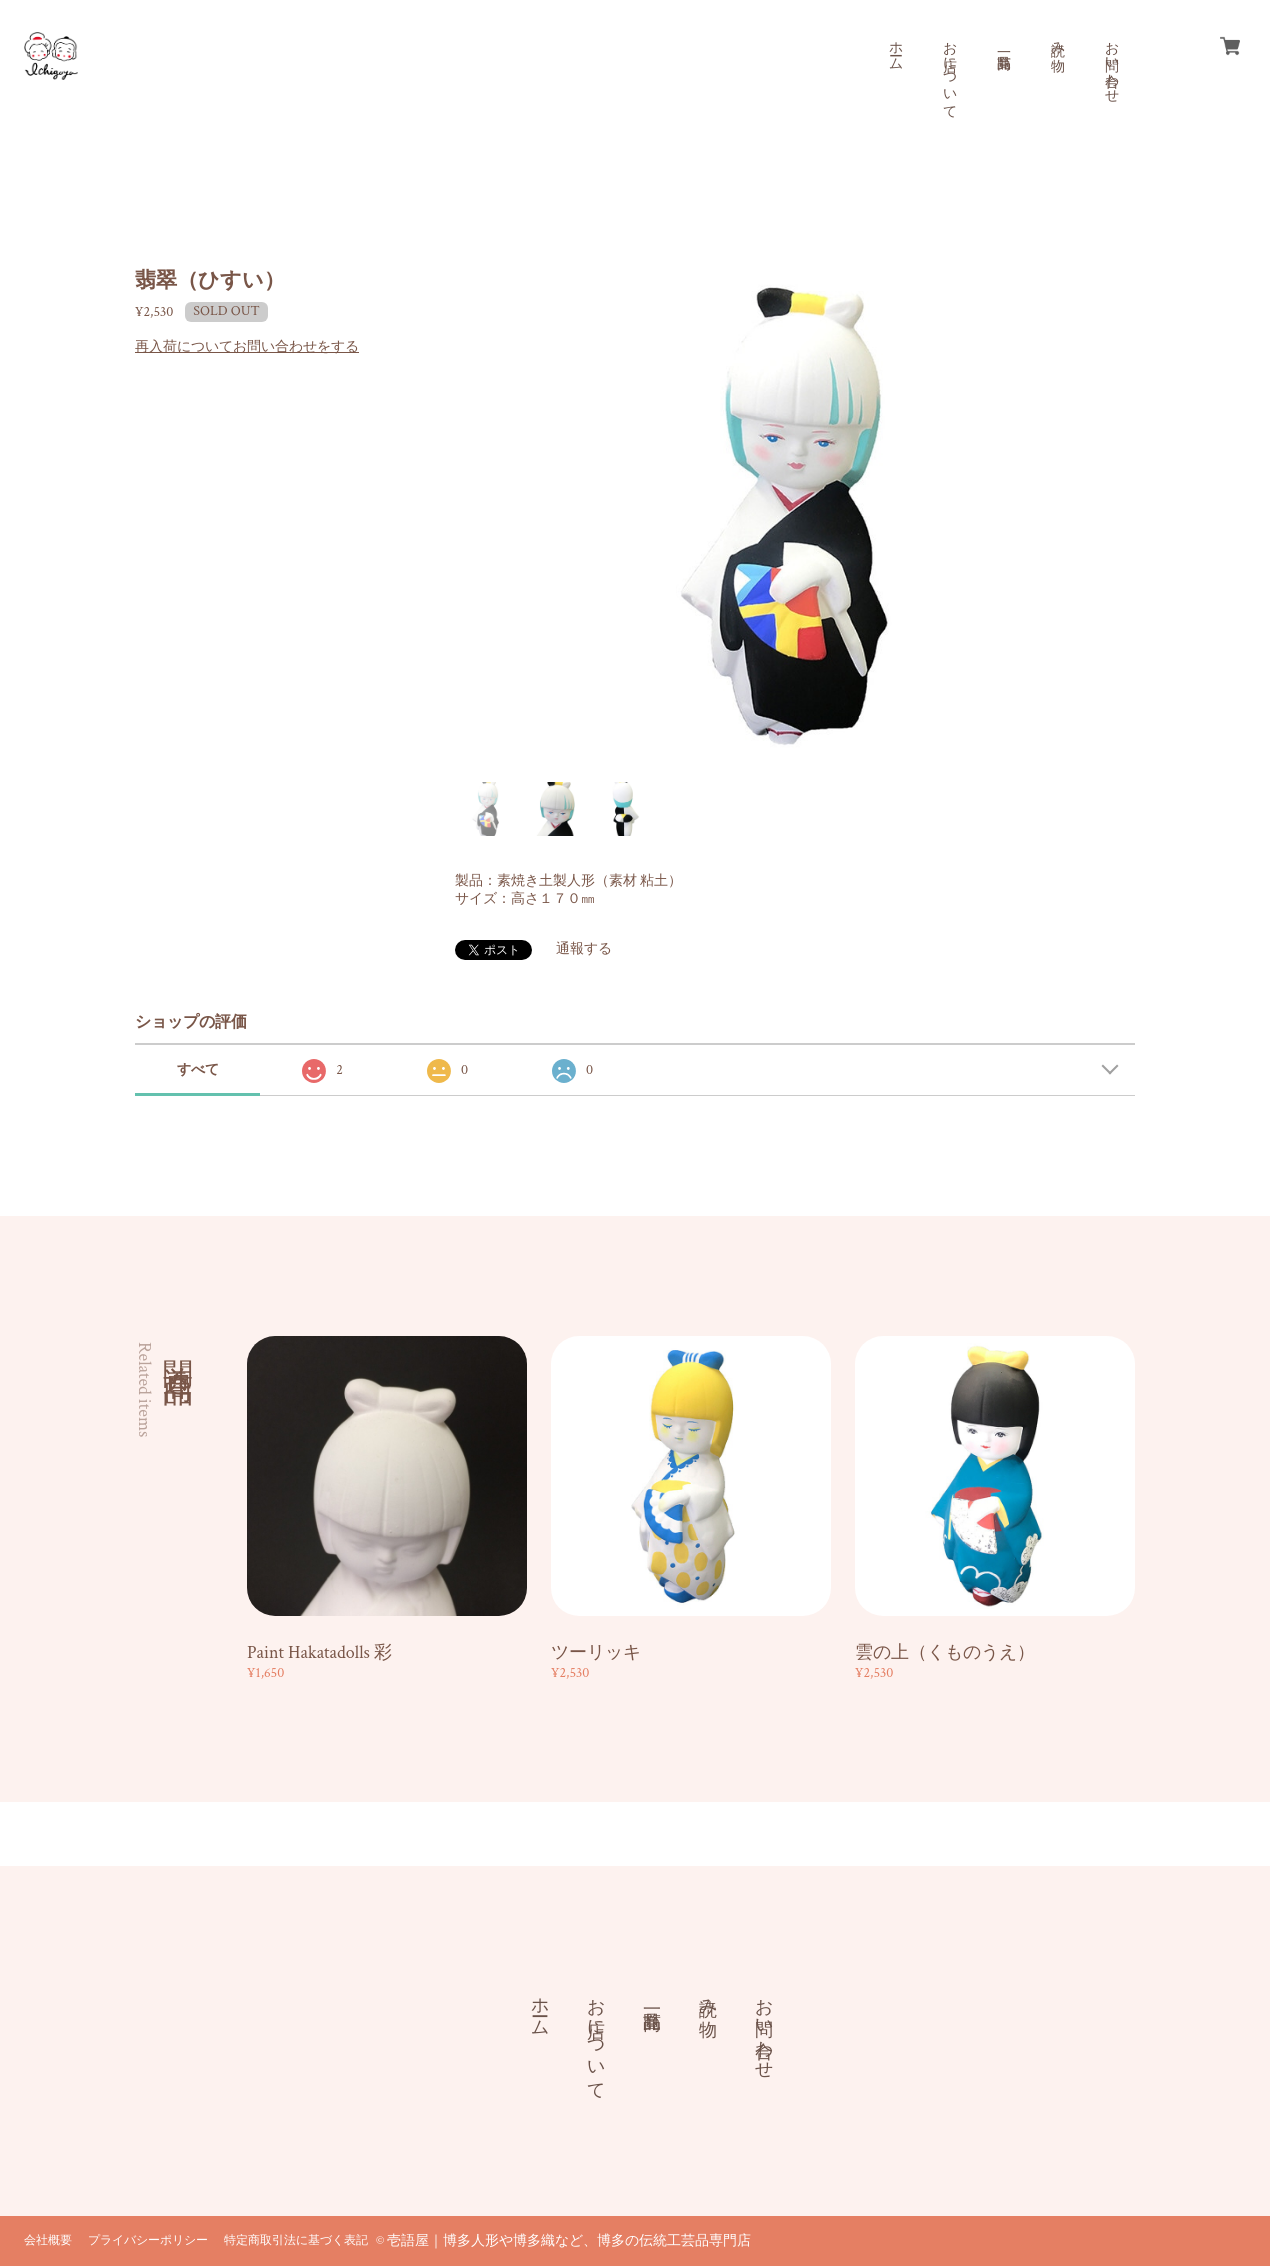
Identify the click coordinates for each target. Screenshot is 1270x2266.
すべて (198, 1070)
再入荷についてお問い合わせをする (247, 347)
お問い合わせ (1111, 64)
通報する (584, 949)
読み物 (1057, 40)
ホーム (895, 48)
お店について (949, 72)
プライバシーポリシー (148, 2240)
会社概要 (48, 2240)
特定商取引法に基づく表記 (296, 2240)
